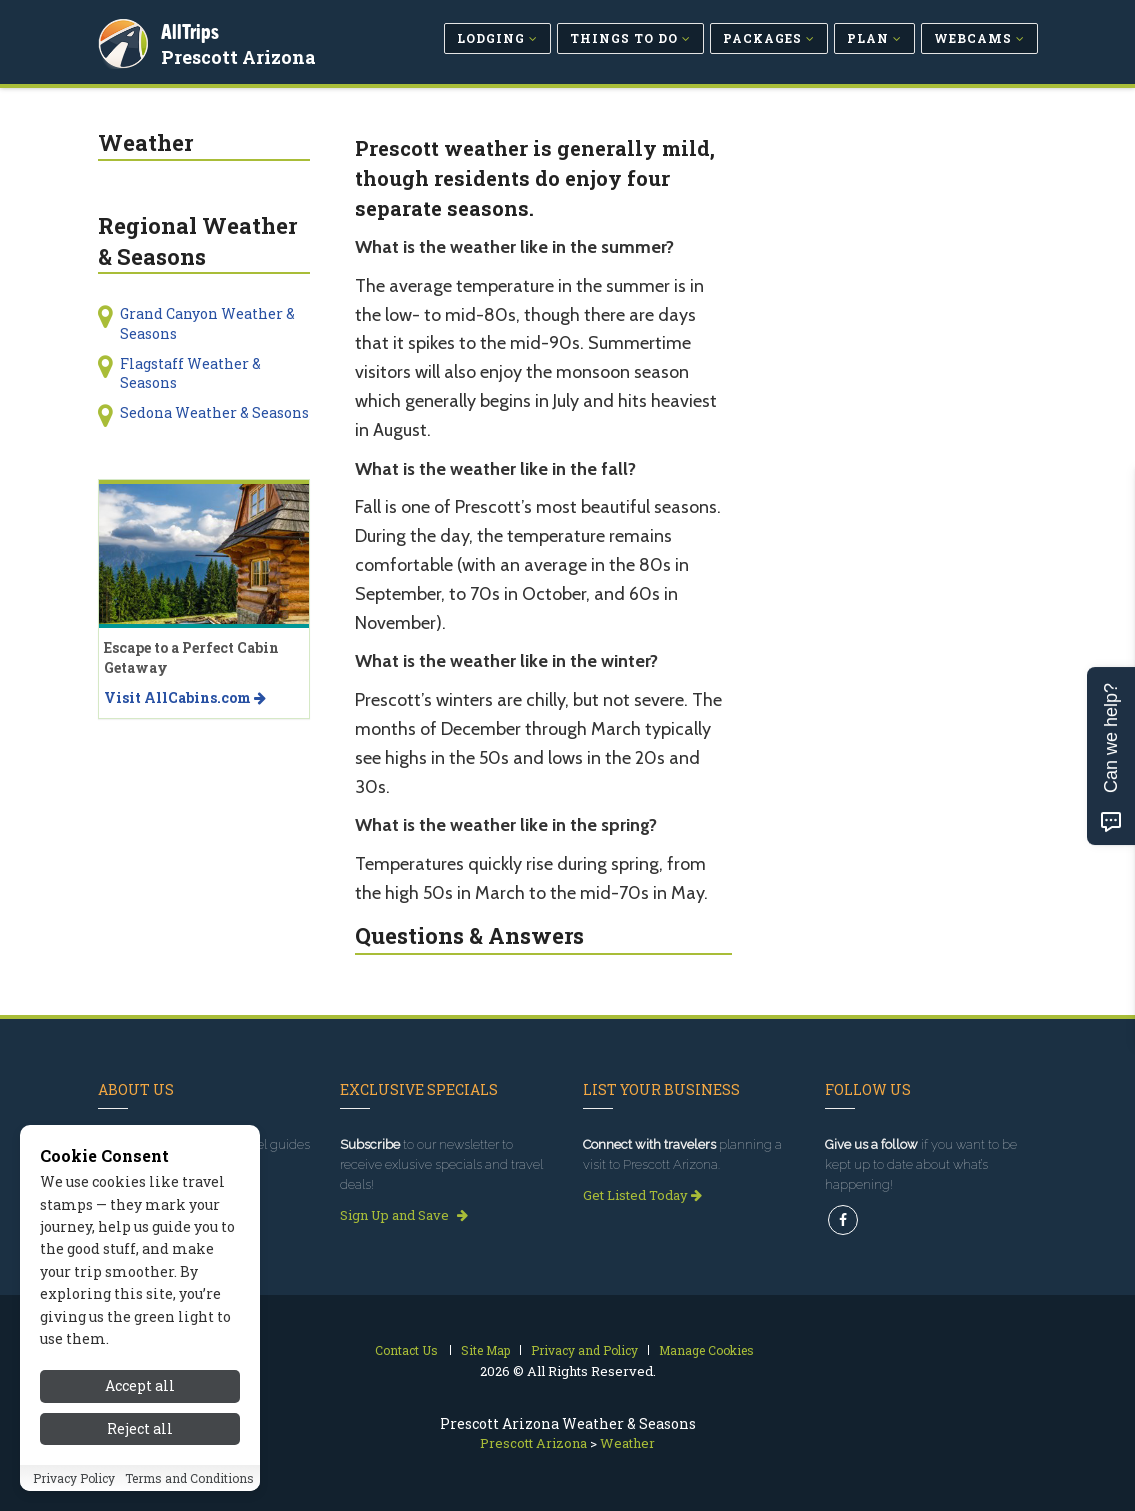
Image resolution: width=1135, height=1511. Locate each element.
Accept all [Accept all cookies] (140, 1405)
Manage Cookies (706, 1350)
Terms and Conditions (189, 1498)
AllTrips (193, 28)
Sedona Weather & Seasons (214, 412)
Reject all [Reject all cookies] (140, 1448)
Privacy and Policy (584, 1350)
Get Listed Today (642, 1195)
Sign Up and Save (404, 1215)
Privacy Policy (74, 1498)
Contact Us (406, 1350)
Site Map (485, 1350)
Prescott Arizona (241, 54)
